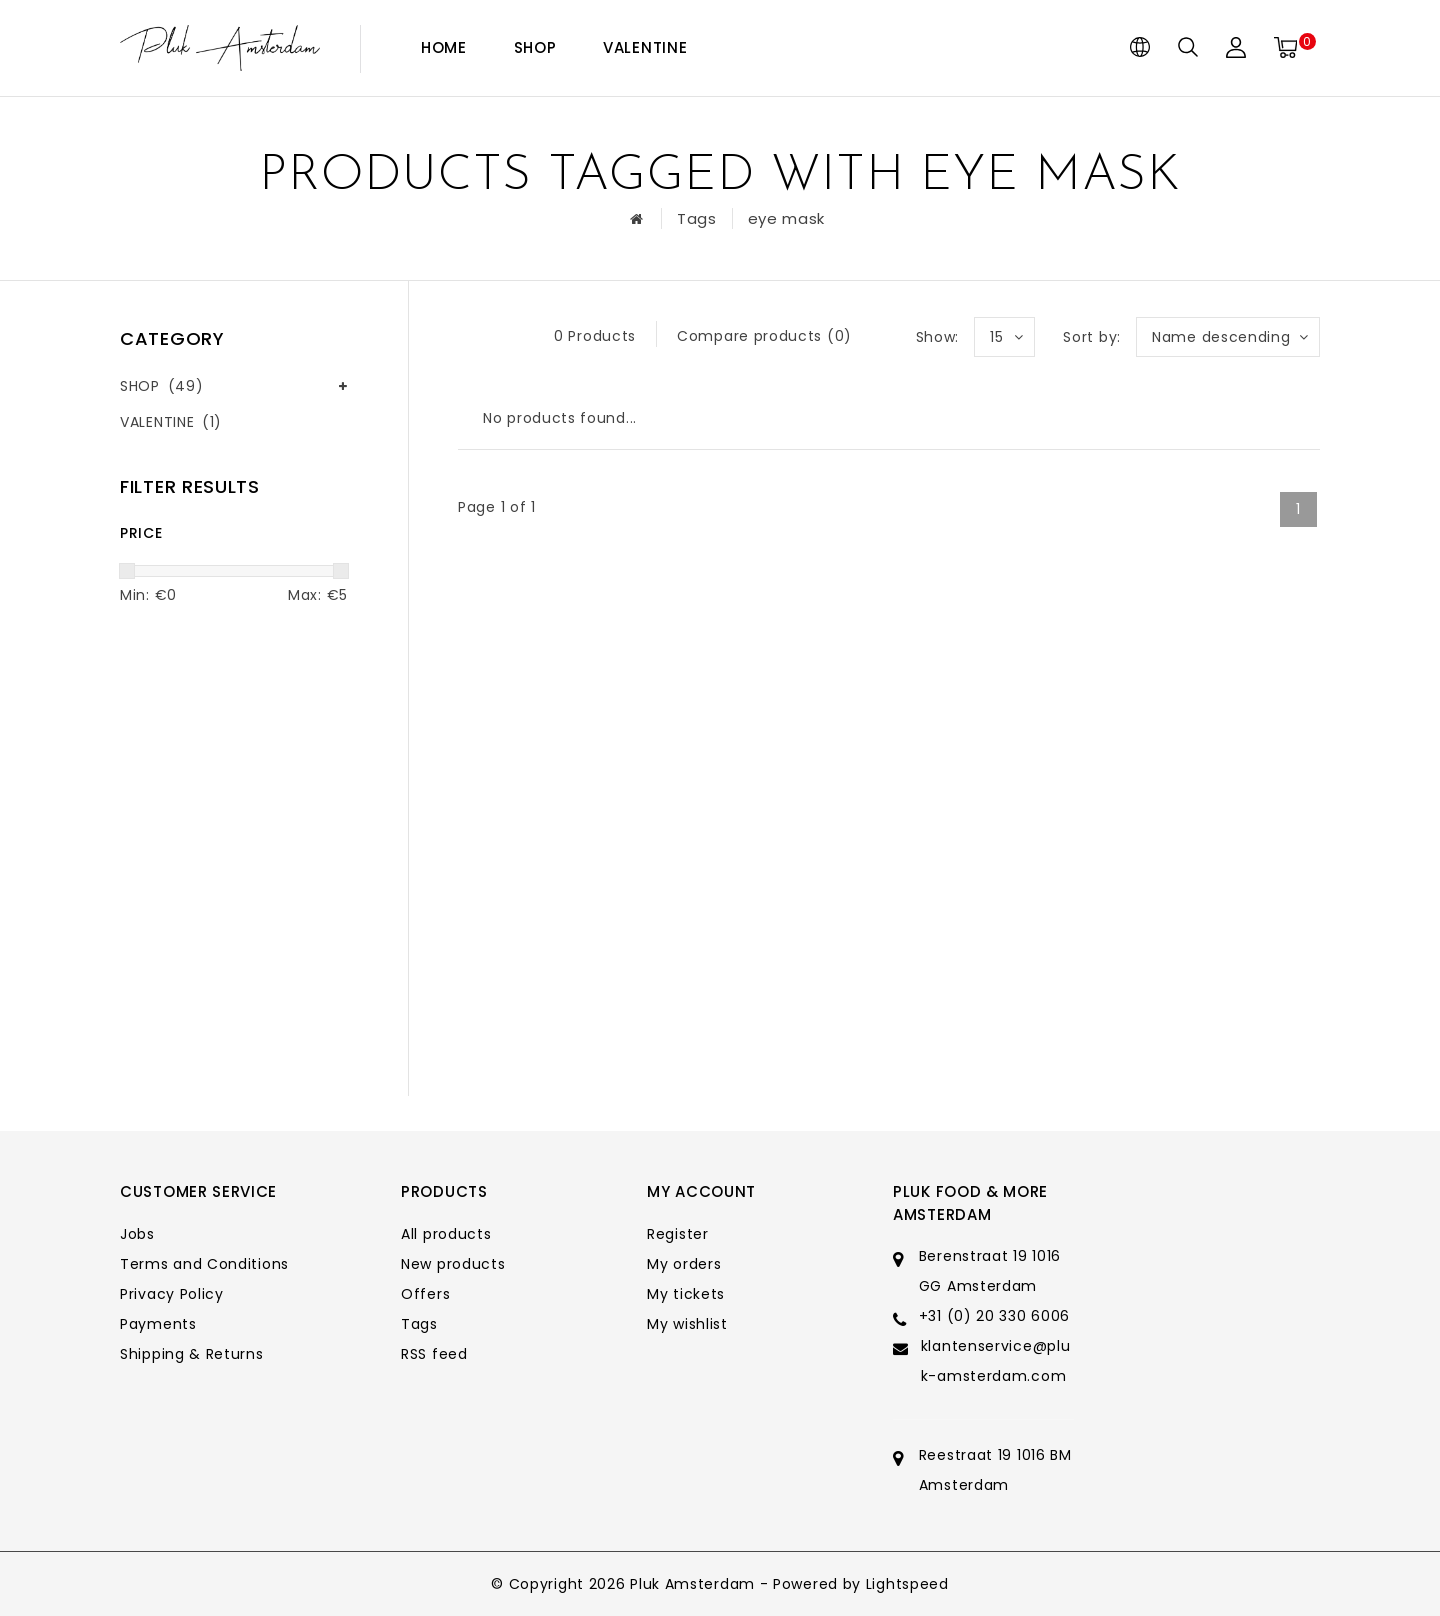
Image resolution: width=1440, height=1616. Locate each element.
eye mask (787, 218)
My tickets (686, 1294)
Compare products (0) (764, 336)
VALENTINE (645, 47)
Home (444, 47)
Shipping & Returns (192, 1354)
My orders (684, 1264)
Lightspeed (907, 1584)
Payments (158, 1324)
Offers (425, 1294)
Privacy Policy (172, 1294)
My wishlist (687, 1324)
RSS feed (434, 1354)
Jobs (137, 1234)
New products (453, 1264)
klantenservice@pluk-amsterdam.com (996, 1361)
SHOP (535, 47)
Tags (697, 218)
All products (446, 1234)
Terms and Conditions (204, 1264)
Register (678, 1234)
